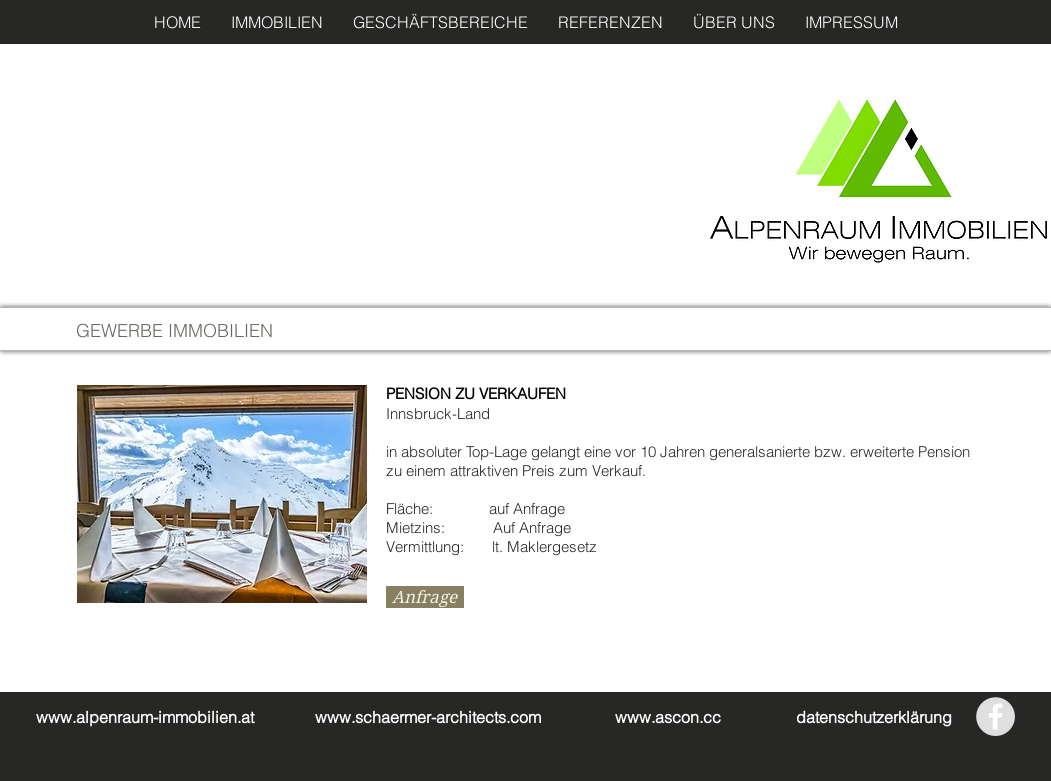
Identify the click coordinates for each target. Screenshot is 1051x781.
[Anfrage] (425, 597)
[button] (277, 22)
